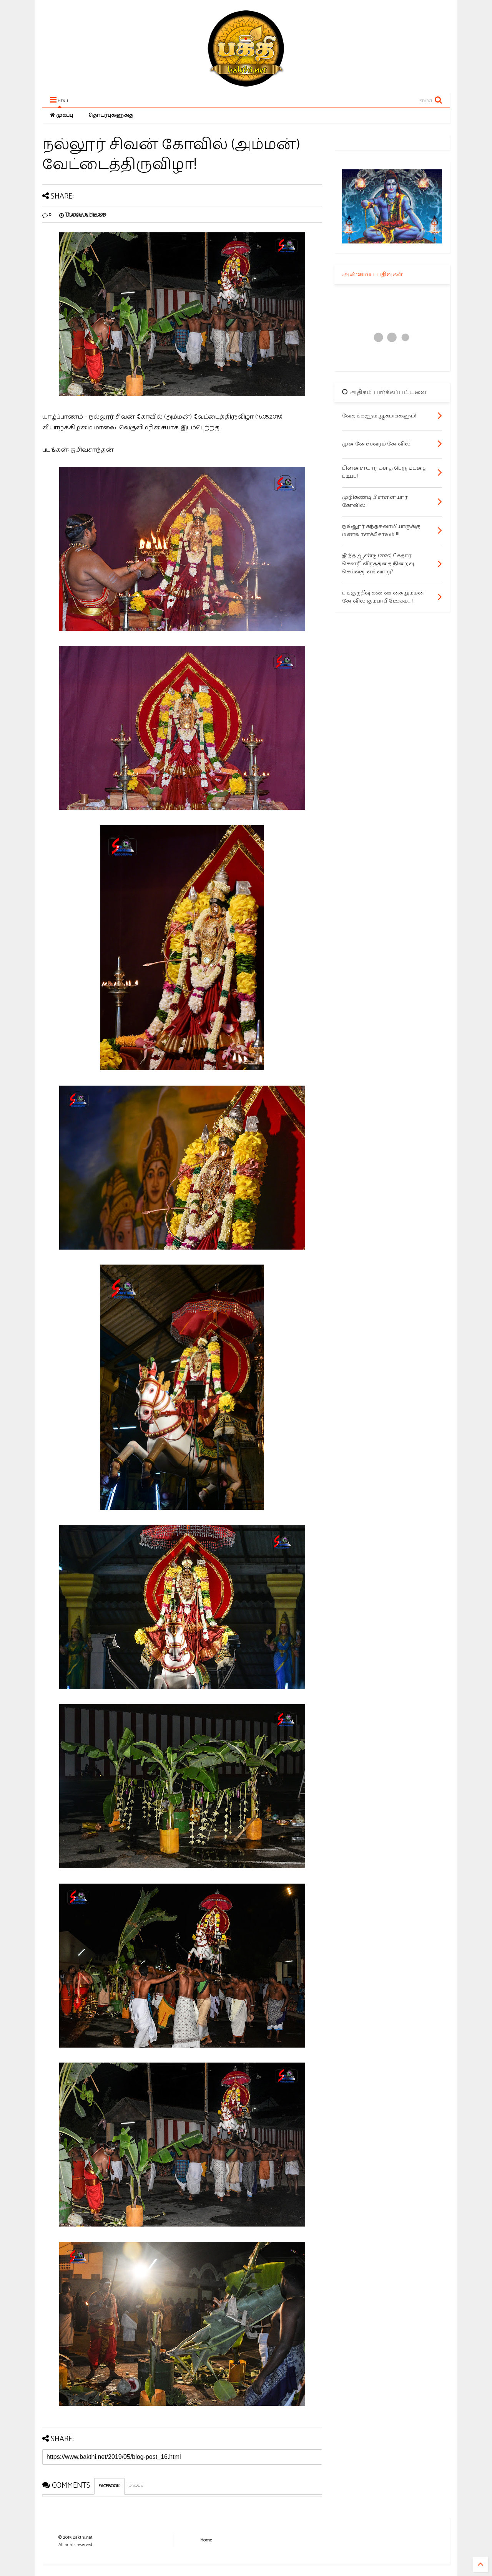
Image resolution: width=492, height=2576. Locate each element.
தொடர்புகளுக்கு (110, 115)
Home (206, 2540)
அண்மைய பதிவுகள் (372, 274)
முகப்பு (61, 115)
